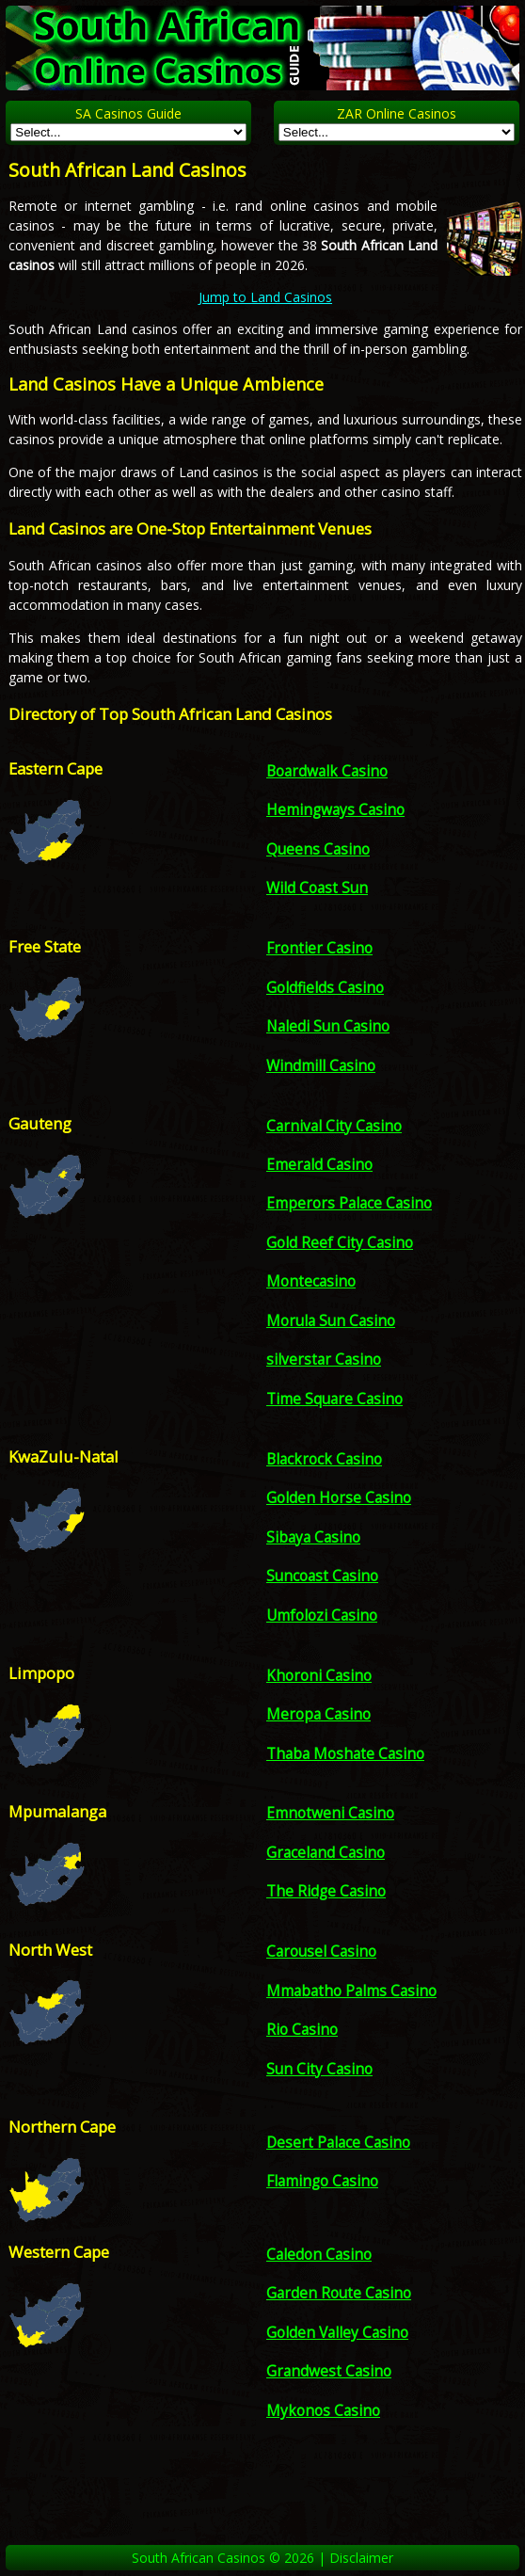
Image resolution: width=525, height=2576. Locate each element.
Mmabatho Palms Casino (351, 1991)
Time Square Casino (334, 1399)
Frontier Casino (319, 948)
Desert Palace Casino (338, 2142)
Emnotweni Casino (330, 1813)
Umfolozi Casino (321, 1615)
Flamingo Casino (322, 2181)
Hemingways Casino (335, 810)
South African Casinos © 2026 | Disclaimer (262, 2558)
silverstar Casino (323, 1359)
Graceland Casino (325, 1853)
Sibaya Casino (313, 1537)
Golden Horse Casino (338, 1498)
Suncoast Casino (322, 1576)
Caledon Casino (319, 2254)
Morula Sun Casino (330, 1321)
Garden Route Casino (338, 2293)
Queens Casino (318, 849)
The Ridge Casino (326, 1891)
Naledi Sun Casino (328, 1026)
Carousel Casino (321, 1951)
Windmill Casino (320, 1066)
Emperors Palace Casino (349, 1203)
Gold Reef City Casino (339, 1243)
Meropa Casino (318, 1714)
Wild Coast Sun (317, 888)
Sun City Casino (319, 2069)
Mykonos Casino (323, 2411)
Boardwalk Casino (327, 771)
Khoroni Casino (319, 1676)
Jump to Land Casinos (265, 297)
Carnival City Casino (334, 1126)
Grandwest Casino (328, 2371)
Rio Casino (302, 2030)
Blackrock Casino (324, 1459)
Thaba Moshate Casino (345, 1754)
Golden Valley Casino (337, 2333)
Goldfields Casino (325, 988)
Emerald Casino (319, 1165)
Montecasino (311, 1281)
